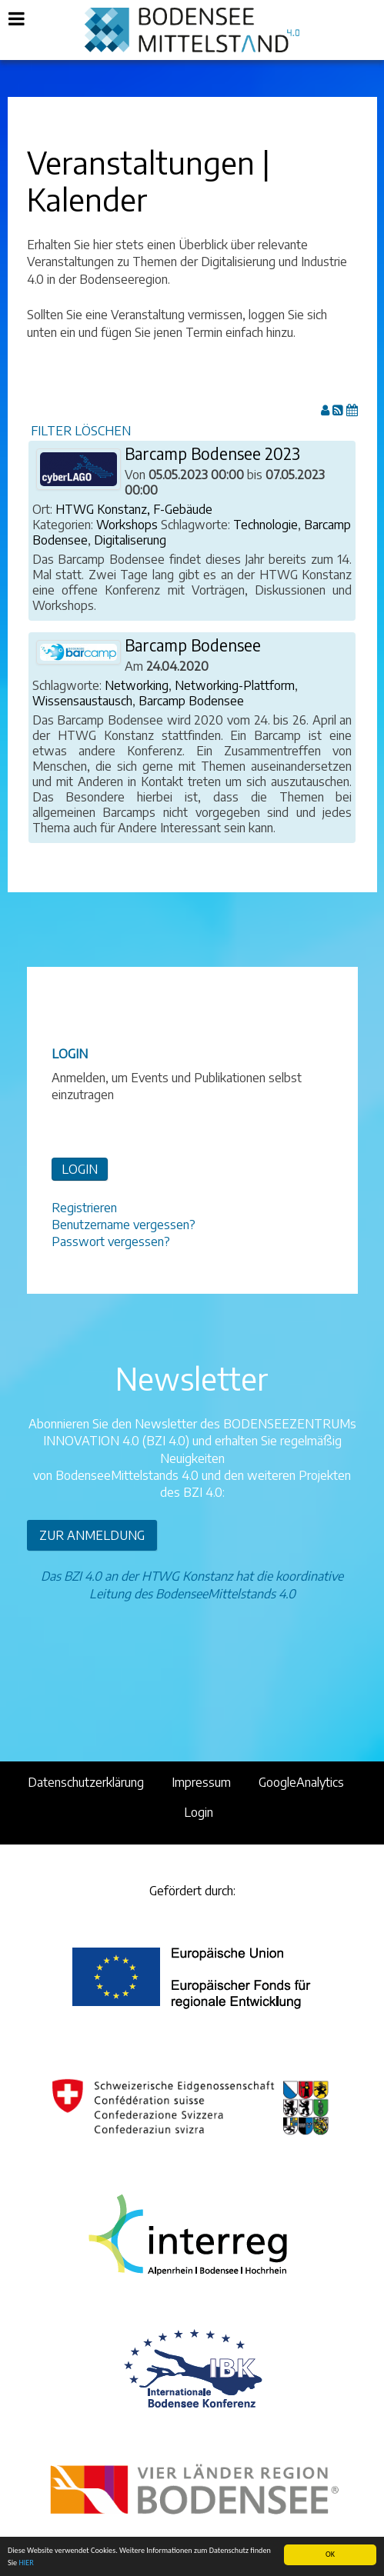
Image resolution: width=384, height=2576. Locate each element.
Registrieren (84, 1207)
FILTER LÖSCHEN (81, 430)
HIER (25, 2563)
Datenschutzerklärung (86, 1782)
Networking (137, 685)
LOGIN (80, 1169)
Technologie (265, 524)
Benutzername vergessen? (123, 1224)
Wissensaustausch (82, 700)
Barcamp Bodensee (193, 645)
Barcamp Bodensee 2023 (212, 454)
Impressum (201, 1782)
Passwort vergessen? (111, 1241)
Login (198, 1812)
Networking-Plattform (235, 685)
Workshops (127, 524)
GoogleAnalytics (301, 1782)
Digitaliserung (130, 540)
